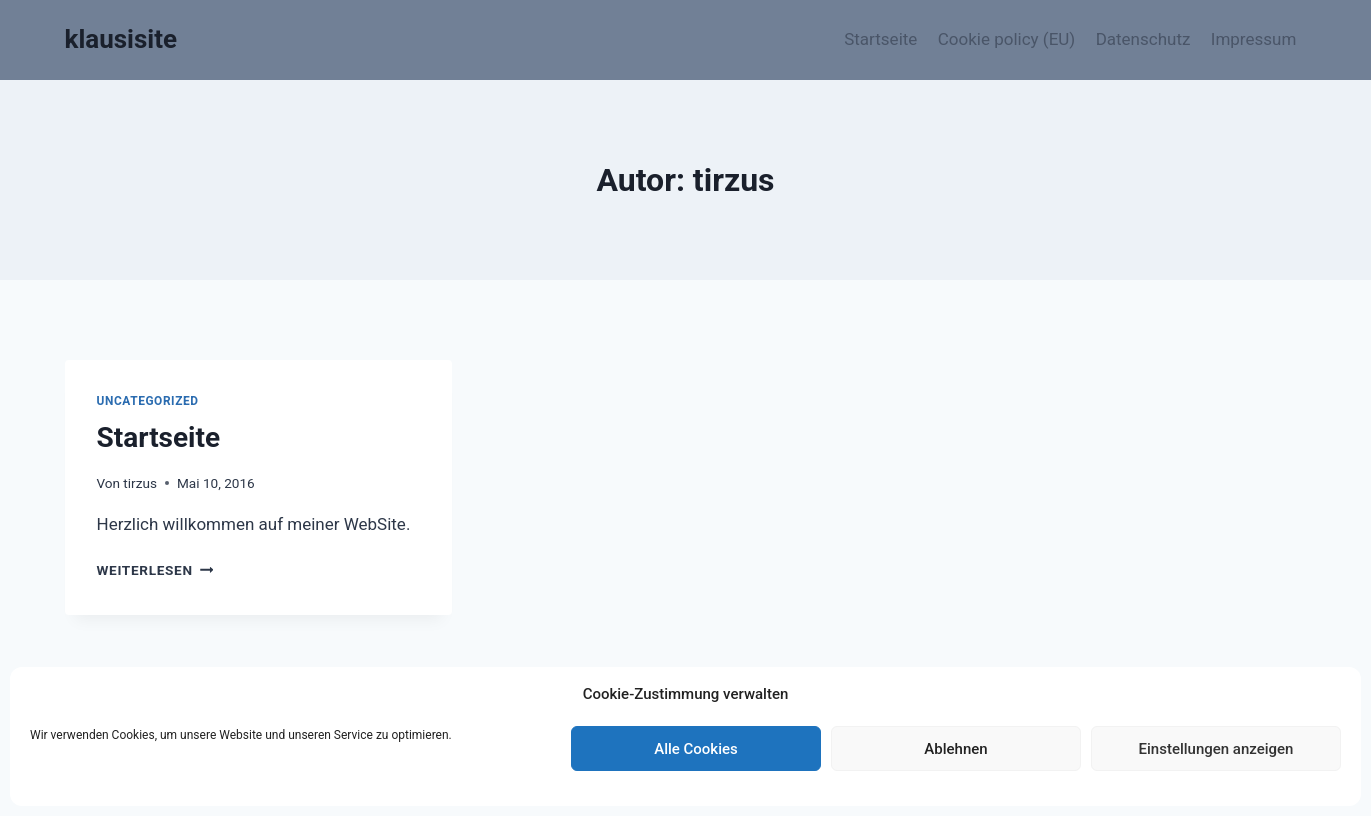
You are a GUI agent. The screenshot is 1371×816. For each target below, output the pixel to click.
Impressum (1254, 39)
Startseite (880, 39)
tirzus (140, 483)
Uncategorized (148, 401)
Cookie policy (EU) (1007, 39)
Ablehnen (955, 749)
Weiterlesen (155, 570)
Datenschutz (1143, 39)
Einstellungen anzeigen (1216, 749)
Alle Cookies (696, 749)
